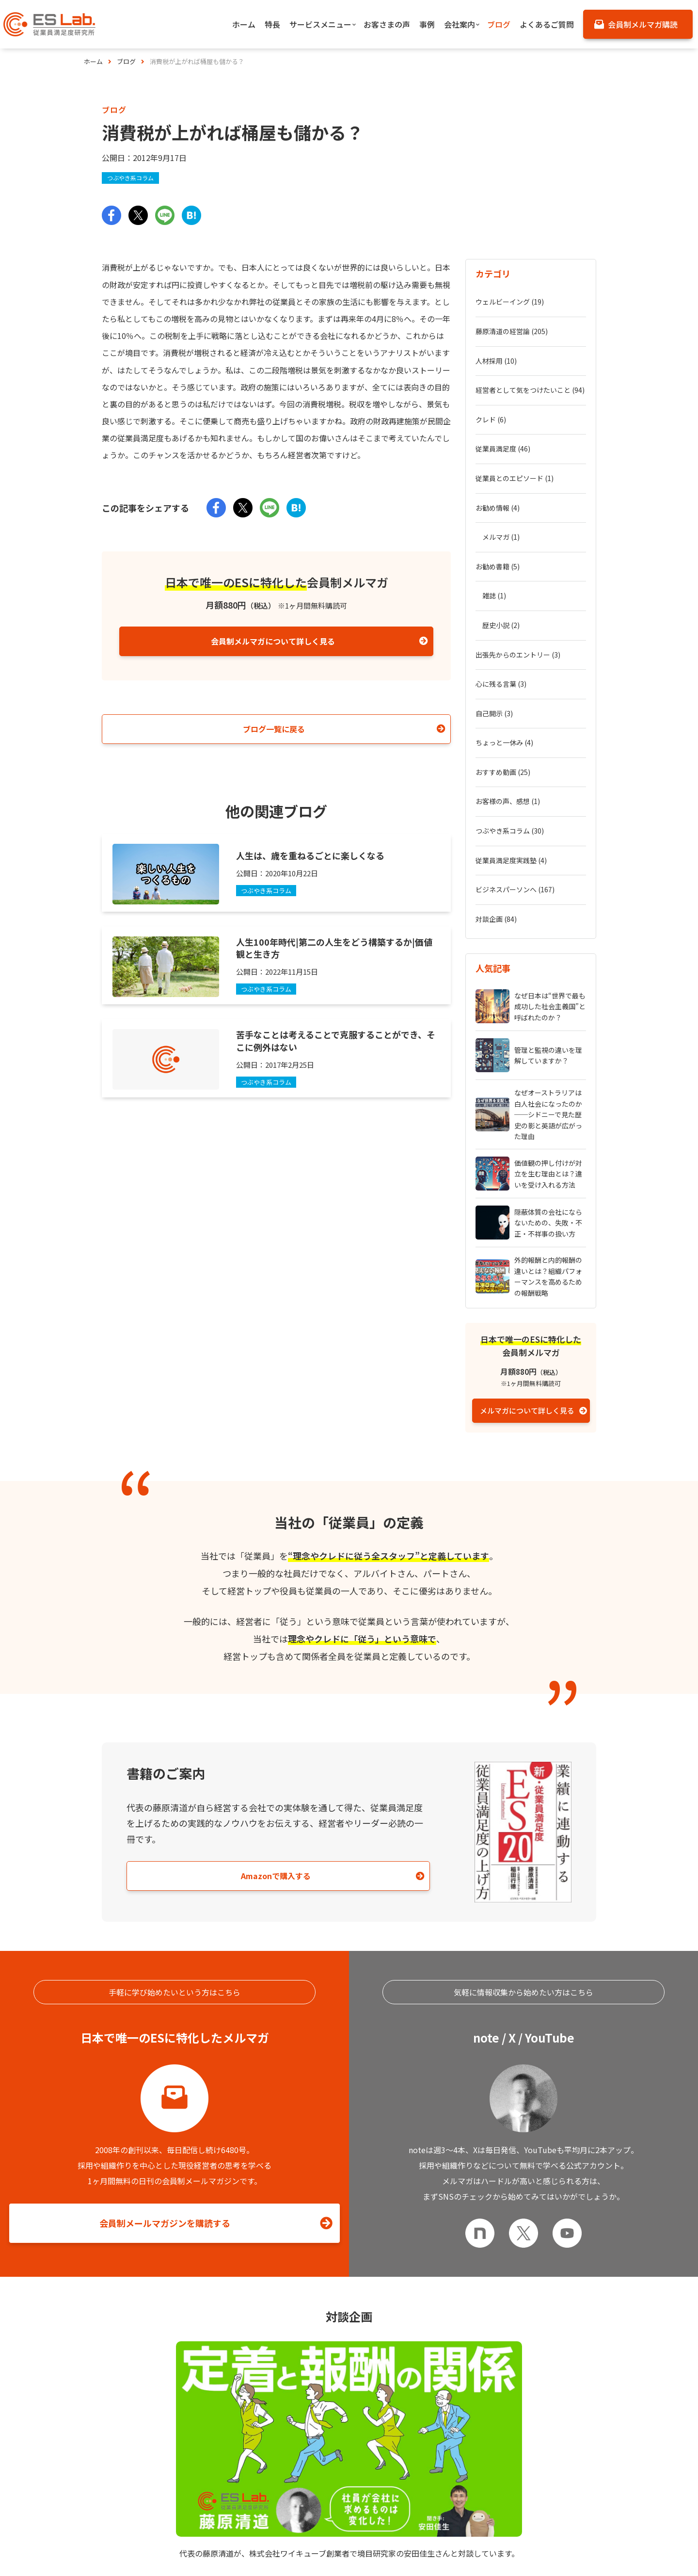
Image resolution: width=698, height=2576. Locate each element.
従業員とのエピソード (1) (515, 415)
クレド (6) (491, 376)
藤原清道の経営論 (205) (512, 317)
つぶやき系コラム (132, 178)
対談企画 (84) (496, 711)
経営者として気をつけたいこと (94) (530, 356)
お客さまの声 (479, 2547)
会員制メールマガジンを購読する (165, 2021)
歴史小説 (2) (501, 514)
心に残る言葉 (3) (501, 553)
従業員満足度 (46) (503, 396)
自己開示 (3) (494, 573)
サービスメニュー (300, 2547)
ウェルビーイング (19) (510, 297)
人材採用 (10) (496, 337)
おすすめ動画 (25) (503, 612)
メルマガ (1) (501, 455)
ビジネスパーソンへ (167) (515, 691)
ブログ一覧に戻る (274, 729)
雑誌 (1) (494, 494)
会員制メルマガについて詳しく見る (273, 641)
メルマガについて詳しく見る (527, 1197)
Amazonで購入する (204, 1663)
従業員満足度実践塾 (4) (511, 671)
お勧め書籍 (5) (498, 475)
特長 (90, 2547)
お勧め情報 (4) (498, 435)
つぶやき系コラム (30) (510, 652)
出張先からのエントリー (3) (518, 534)
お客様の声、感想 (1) (508, 632)
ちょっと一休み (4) (504, 592)
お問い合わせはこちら (346, 2462)
